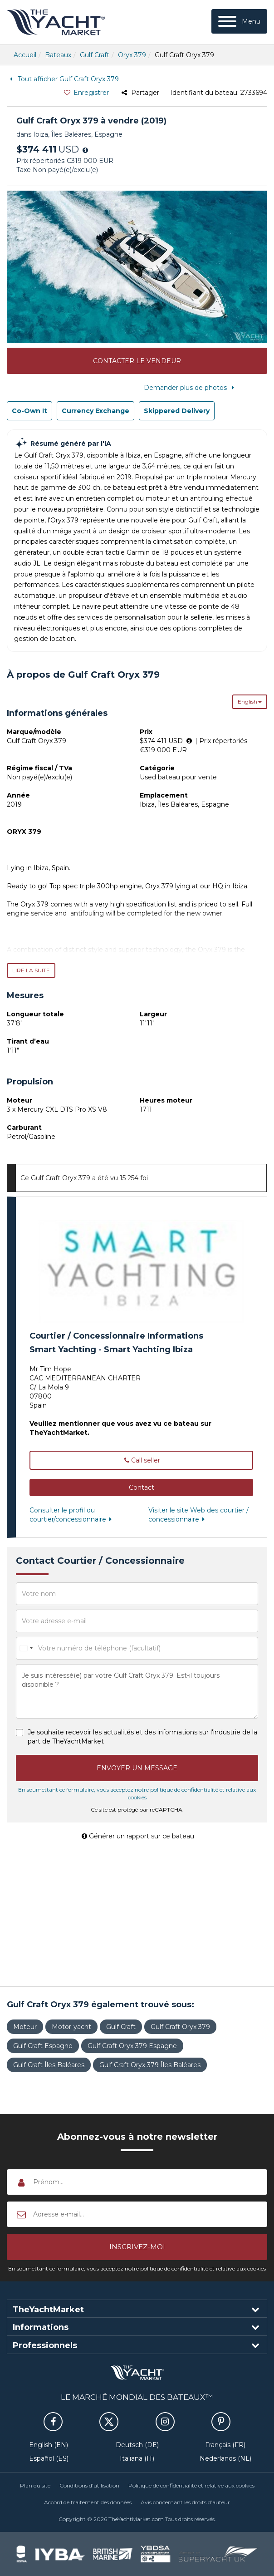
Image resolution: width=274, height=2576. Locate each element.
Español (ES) (48, 2458)
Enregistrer (86, 93)
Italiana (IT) (137, 2458)
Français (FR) (225, 2445)
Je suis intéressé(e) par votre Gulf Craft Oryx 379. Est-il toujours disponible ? (137, 1691)
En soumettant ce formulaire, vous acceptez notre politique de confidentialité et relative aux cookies (137, 2268)
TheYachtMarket (56, 22)
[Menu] (239, 21)
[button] (141, 1487)
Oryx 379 (132, 55)
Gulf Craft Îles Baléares (48, 2065)
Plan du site (35, 2485)
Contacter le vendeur (137, 361)
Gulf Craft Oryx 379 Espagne (132, 2046)
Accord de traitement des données (88, 2502)
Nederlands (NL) (225, 2458)
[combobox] (25, 1648)
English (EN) (48, 2445)
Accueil (25, 55)
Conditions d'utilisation (89, 2485)
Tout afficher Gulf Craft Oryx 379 (63, 79)
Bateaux (58, 55)
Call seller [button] (141, 1460)
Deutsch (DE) (137, 2445)
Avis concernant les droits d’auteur (185, 2502)
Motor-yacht (71, 2027)
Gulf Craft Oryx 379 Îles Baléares (150, 2065)
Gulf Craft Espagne (43, 2046)
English (250, 701)
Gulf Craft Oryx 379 (180, 2027)
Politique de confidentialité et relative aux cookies (191, 2485)
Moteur (25, 2027)
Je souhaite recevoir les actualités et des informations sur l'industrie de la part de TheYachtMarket (142, 1736)
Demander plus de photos (191, 388)
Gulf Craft (94, 55)
